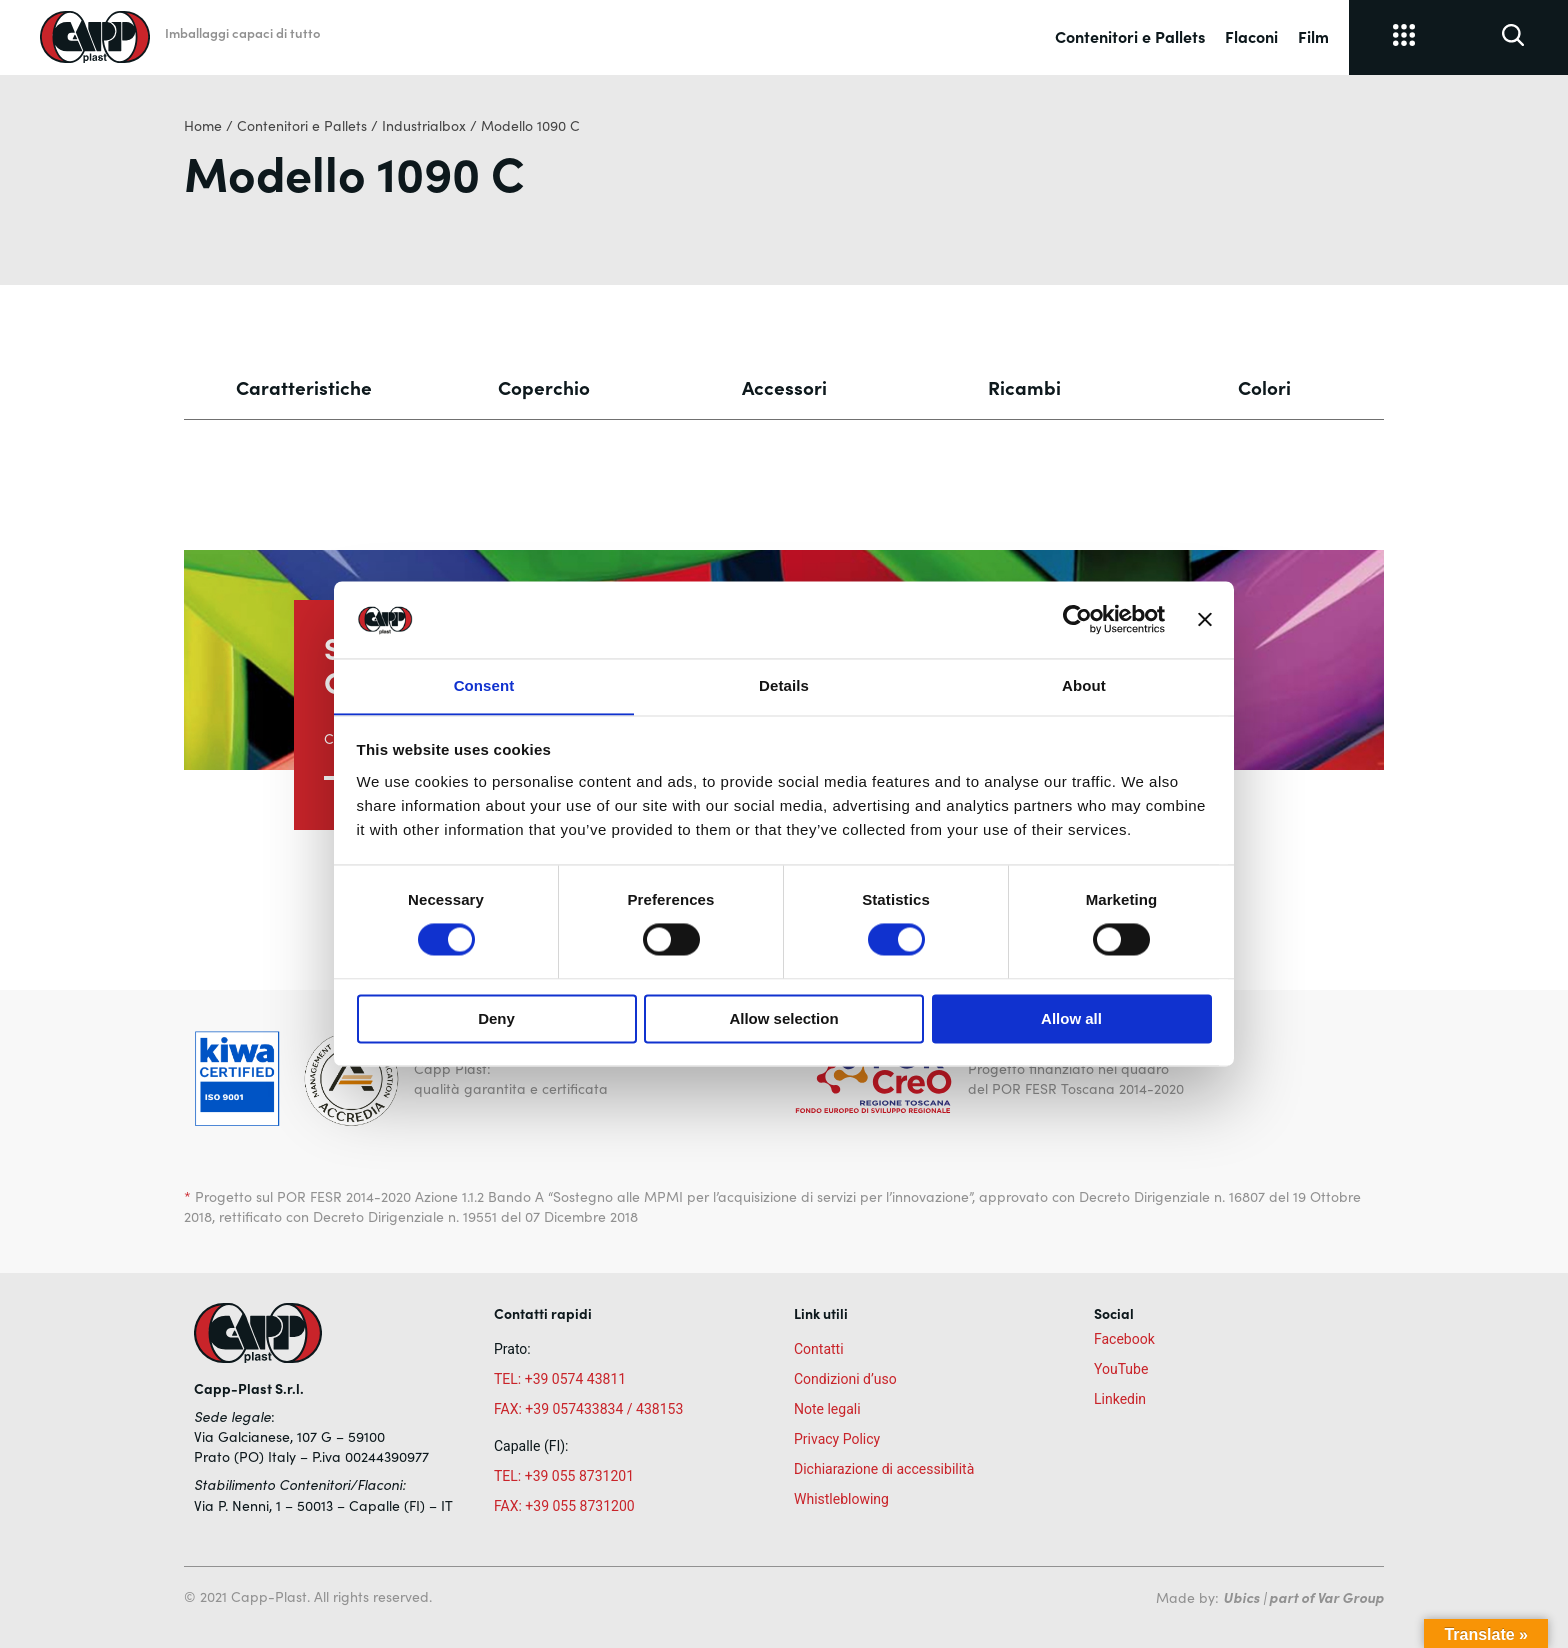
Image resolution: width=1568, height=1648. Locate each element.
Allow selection (783, 1019)
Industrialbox (424, 125)
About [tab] (1084, 685)
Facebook (1124, 1339)
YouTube (1121, 1369)
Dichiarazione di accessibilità (884, 1469)
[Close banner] (1205, 619)
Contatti (819, 1349)
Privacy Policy (837, 1439)
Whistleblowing (841, 1499)
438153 (659, 1409)
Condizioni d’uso (845, 1379)
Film (1313, 36)
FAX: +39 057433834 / (563, 1409)
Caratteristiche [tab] (304, 387)
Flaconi (1251, 36)
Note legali (827, 1409)
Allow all (1071, 1019)
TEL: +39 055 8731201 (564, 1476)
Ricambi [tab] (1024, 387)
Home (203, 125)
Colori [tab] (1264, 387)
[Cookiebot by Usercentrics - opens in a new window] (1077, 619)
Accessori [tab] (784, 387)
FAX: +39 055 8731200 (564, 1506)
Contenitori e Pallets (1130, 36)
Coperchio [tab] (544, 387)
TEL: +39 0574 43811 (560, 1379)
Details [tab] (784, 685)
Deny (496, 1019)
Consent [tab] (484, 685)
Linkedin (1120, 1399)
